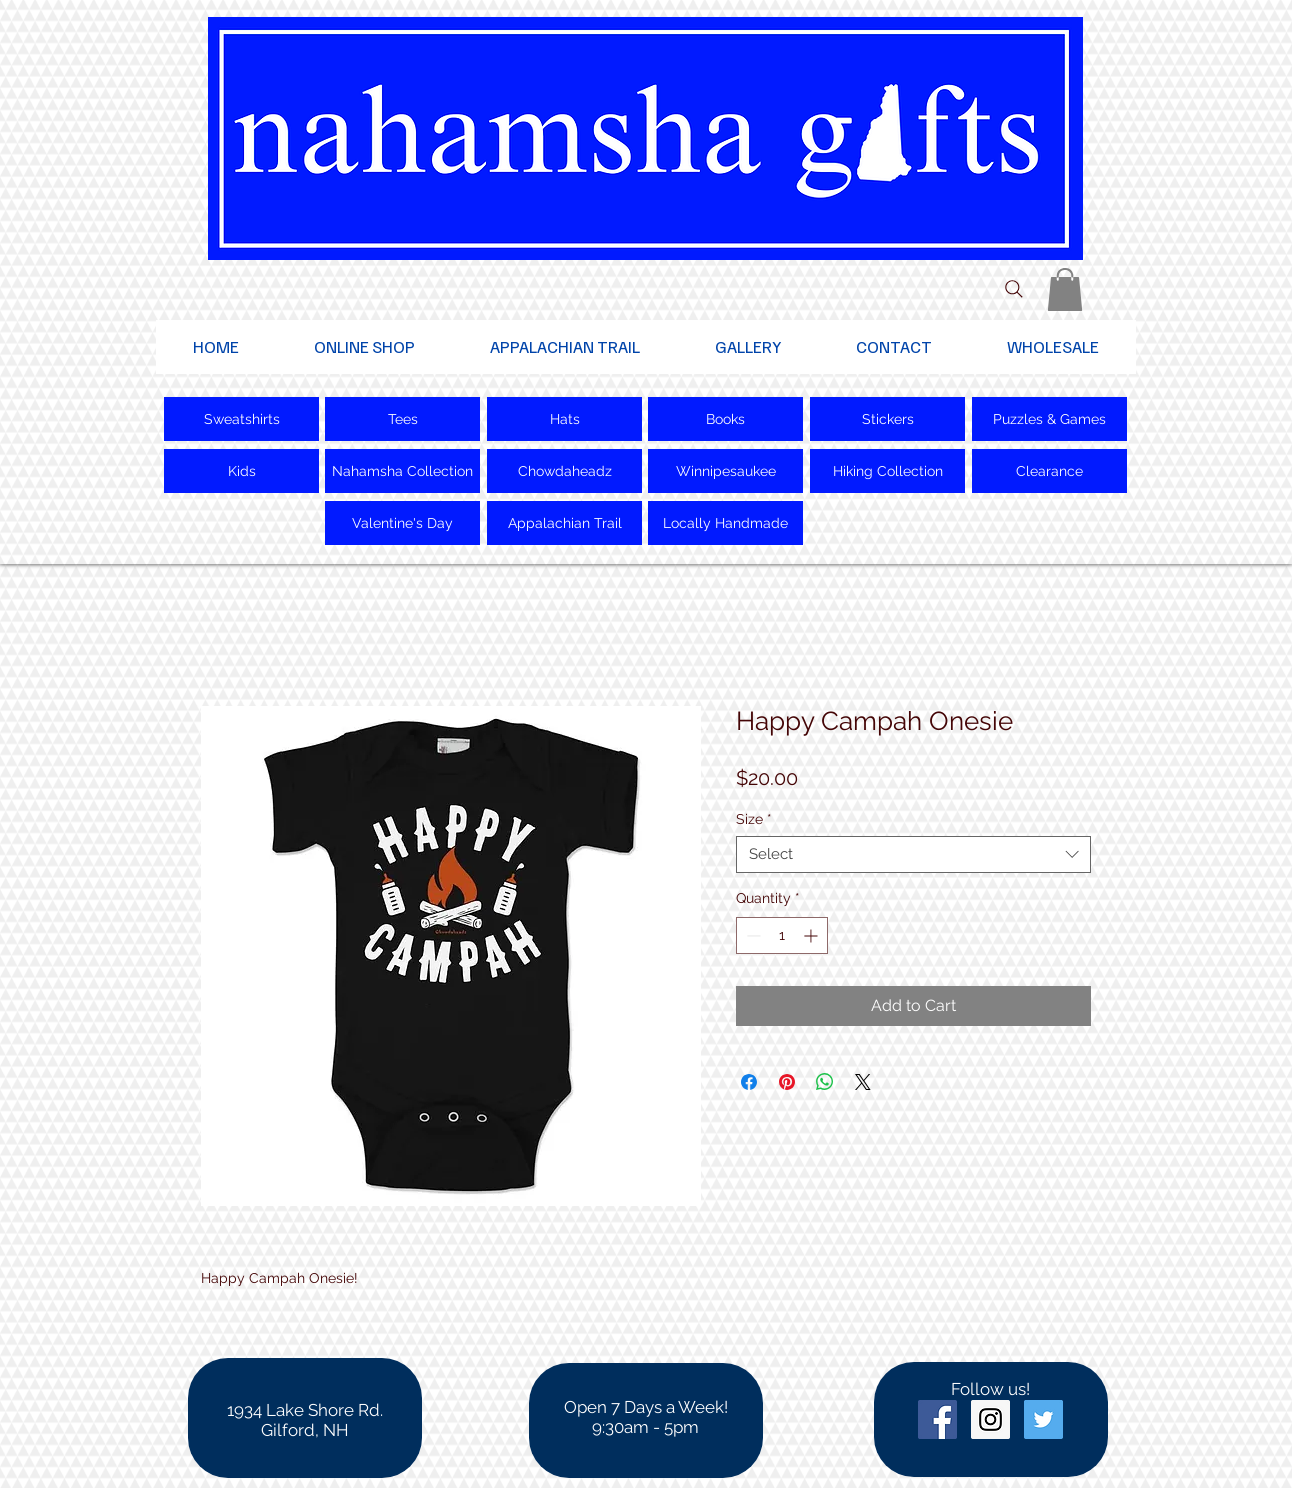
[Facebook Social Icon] (937, 1419)
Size (754, 819)
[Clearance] (1049, 471)
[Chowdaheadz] (564, 471)
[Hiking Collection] (887, 471)
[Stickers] (887, 419)
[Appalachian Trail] (564, 523)
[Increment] (812, 935)
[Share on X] (863, 1082)
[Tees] (402, 419)
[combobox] (913, 855)
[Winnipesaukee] (725, 471)
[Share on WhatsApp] (825, 1082)
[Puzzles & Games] (1049, 419)
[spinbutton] (782, 935)
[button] (1065, 289)
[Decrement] (751, 935)
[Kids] (241, 471)
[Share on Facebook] (749, 1082)
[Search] (1014, 289)
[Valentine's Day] (402, 523)
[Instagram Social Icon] (990, 1419)
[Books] (725, 419)
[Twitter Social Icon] (1043, 1419)
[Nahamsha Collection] (402, 471)
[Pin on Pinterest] (787, 1082)
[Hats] (564, 419)
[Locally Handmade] (725, 523)
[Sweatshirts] (241, 419)
